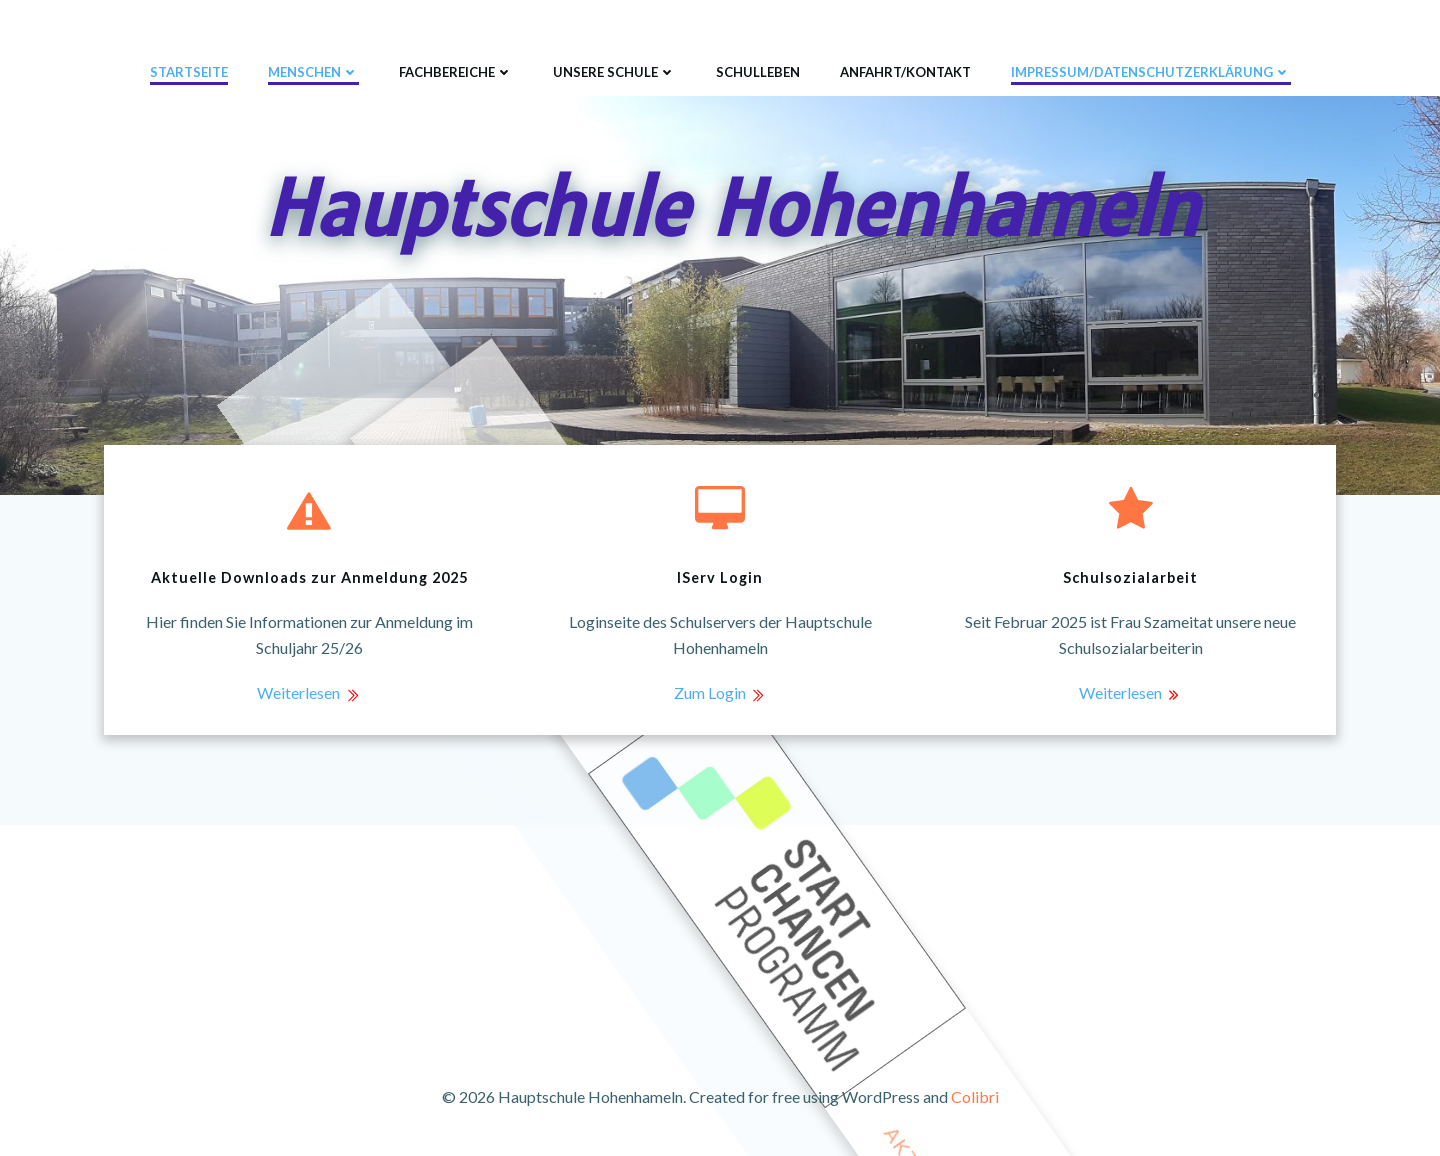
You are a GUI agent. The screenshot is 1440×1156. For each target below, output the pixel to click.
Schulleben (758, 72)
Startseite (189, 72)
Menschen (313, 72)
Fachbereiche (456, 72)
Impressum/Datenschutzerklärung (1151, 72)
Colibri (975, 1096)
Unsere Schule (614, 72)
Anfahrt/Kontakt (905, 72)
